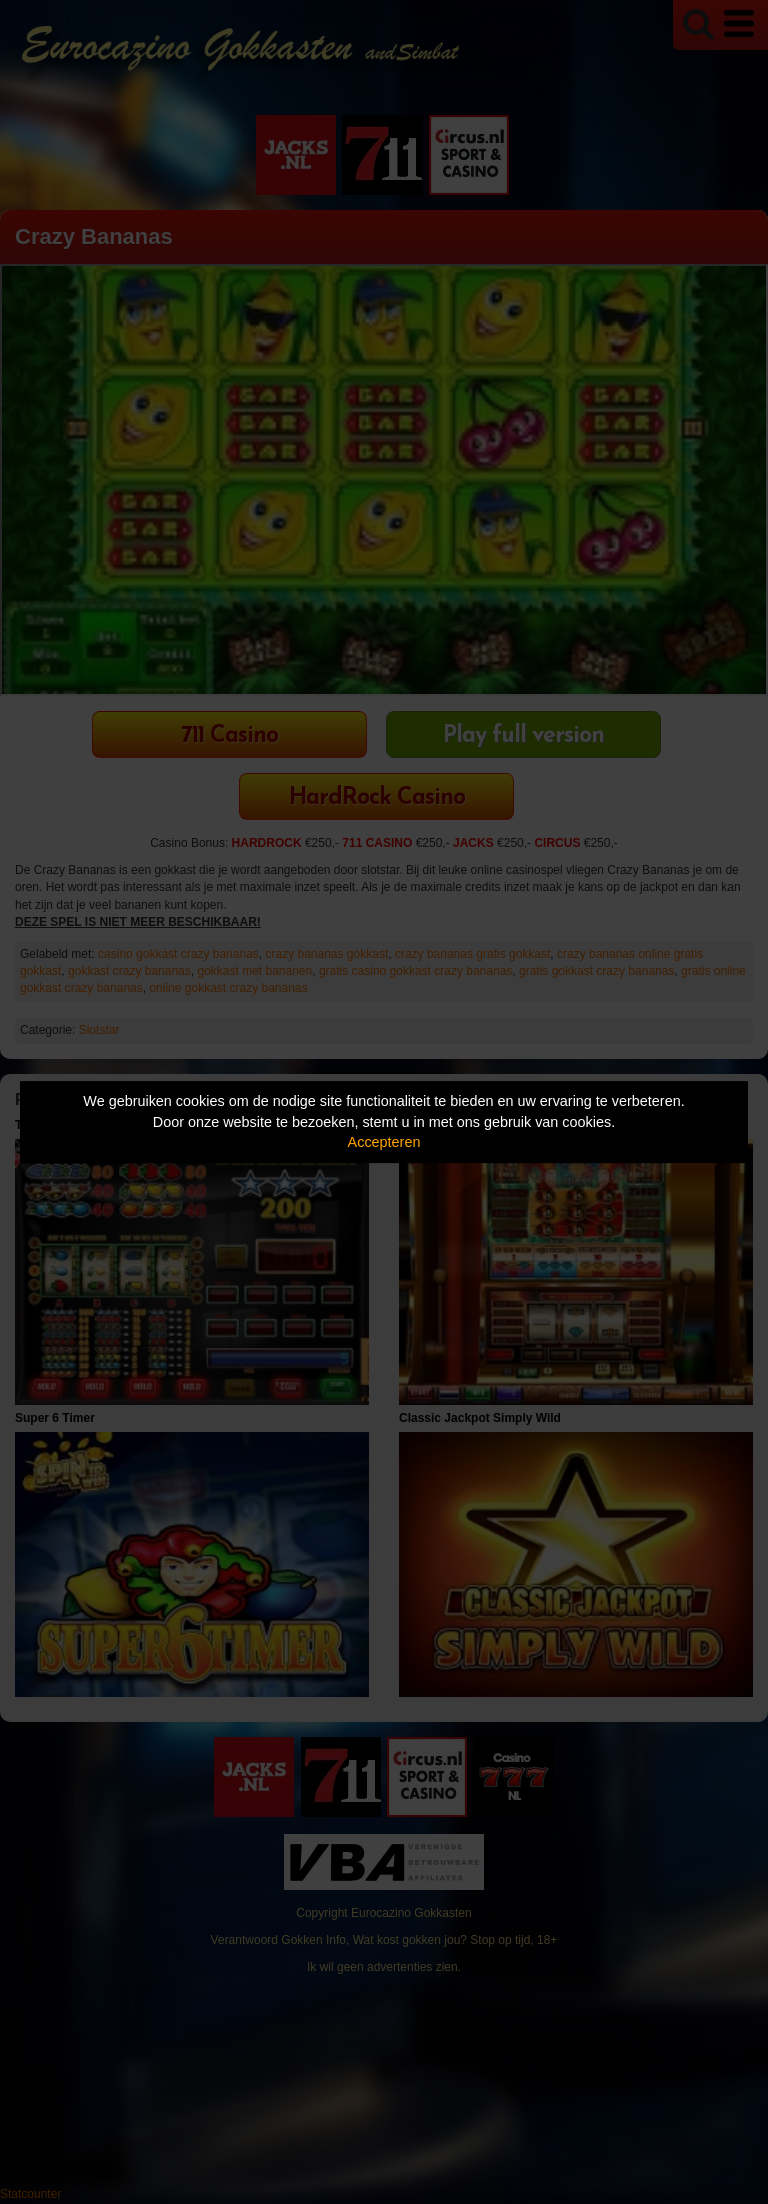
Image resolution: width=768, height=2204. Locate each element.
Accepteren (384, 1142)
